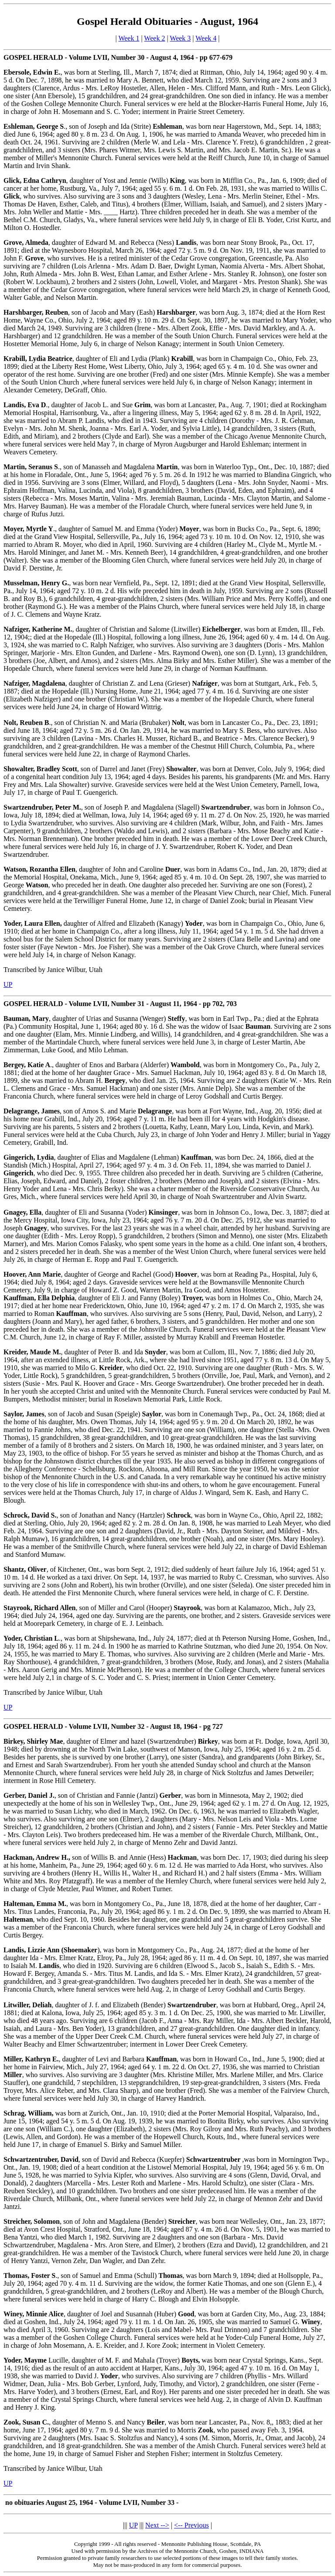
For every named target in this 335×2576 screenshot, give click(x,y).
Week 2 (154, 38)
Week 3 (180, 38)
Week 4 (205, 38)
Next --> (157, 2525)
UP (7, 984)
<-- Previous (191, 2525)
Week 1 (128, 38)
